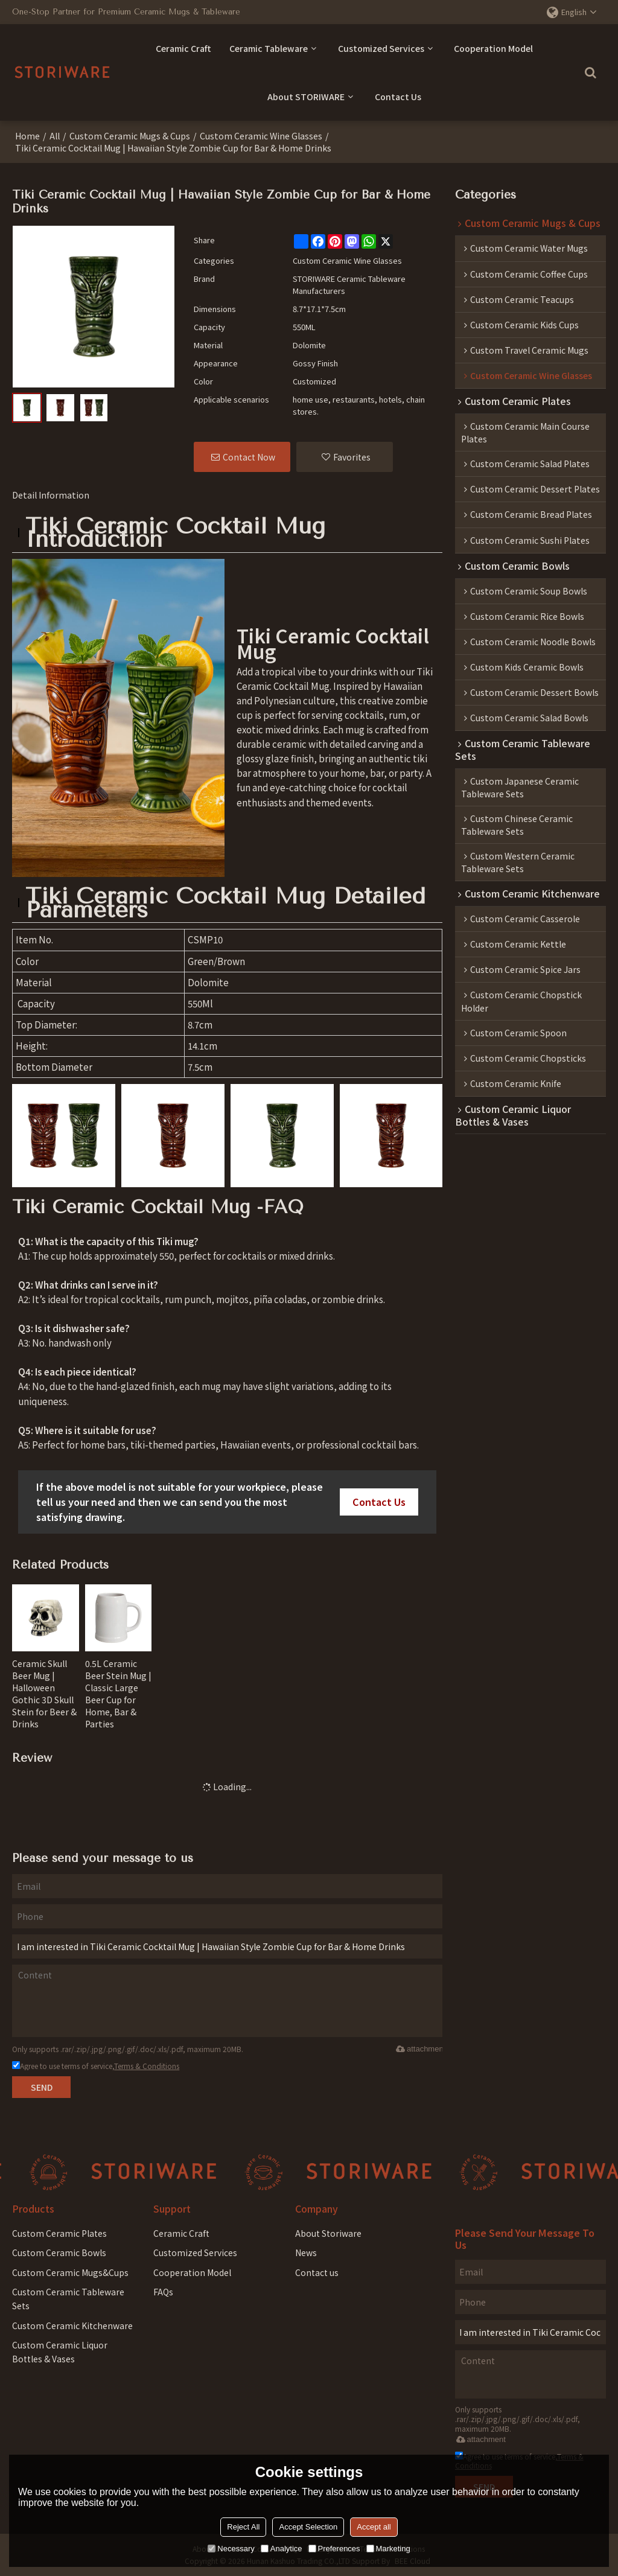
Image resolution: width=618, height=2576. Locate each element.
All (54, 136)
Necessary (231, 2548)
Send (42, 2087)
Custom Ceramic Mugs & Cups (129, 136)
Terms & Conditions (146, 2066)
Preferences (334, 2548)
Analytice (281, 2548)
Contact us (317, 2272)
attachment (418, 2048)
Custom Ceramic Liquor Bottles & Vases (59, 2352)
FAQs (163, 2292)
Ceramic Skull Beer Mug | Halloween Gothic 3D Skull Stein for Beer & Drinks (44, 1693)
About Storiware (328, 2233)
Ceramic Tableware (268, 48)
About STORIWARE (306, 97)
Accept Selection (308, 2526)
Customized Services (381, 48)
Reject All (243, 2526)
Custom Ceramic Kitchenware (72, 2325)
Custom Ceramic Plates (59, 2233)
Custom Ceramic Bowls (59, 2252)
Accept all (373, 2526)
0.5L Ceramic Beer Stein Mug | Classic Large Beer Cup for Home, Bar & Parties (118, 1693)
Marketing (388, 2548)
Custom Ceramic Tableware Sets (68, 2299)
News (306, 2252)
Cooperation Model (493, 48)
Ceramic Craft (183, 48)
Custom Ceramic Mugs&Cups (70, 2272)
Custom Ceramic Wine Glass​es (261, 136)
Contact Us (398, 97)
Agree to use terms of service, (95, 2066)
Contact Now (249, 457)
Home (27, 136)
